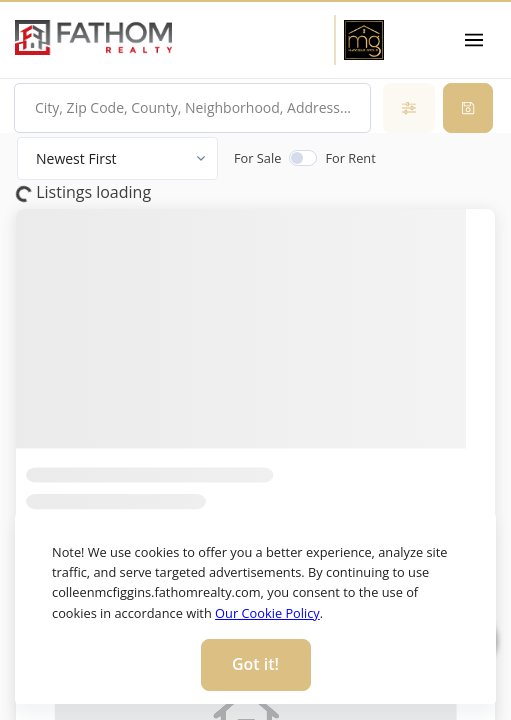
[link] (93, 38)
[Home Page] (363, 40)
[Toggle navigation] (474, 39)
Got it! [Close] (255, 664)
